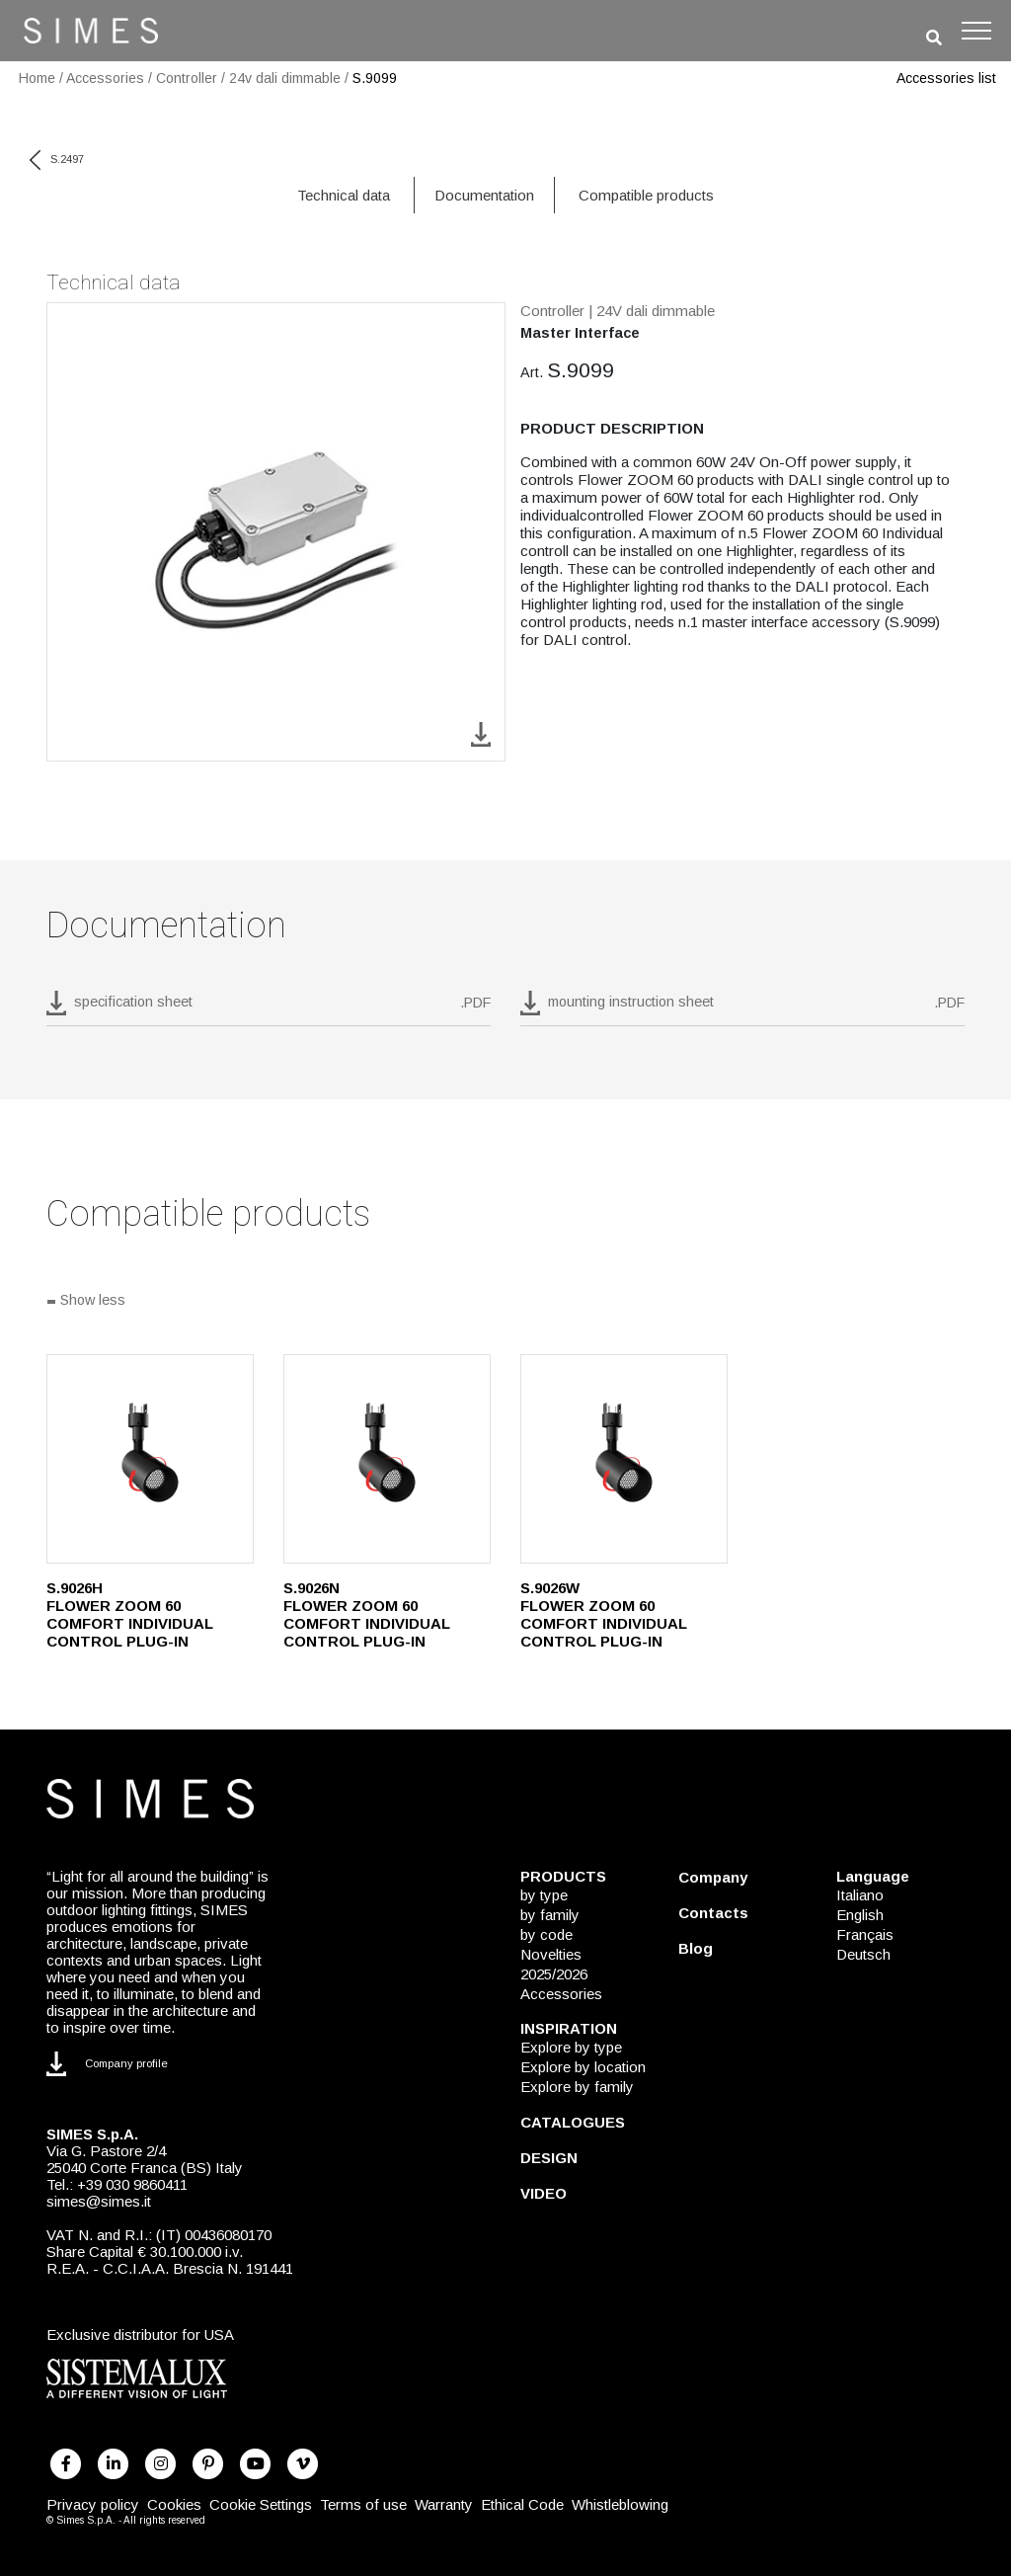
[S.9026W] (624, 1459)
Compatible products (646, 195)
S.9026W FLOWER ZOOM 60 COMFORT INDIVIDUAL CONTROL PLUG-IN (603, 1614)
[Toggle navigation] (976, 30)
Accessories (105, 78)
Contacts (713, 1912)
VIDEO (543, 2193)
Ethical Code (522, 2504)
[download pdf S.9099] (268, 1008)
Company (712, 1877)
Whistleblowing (620, 2504)
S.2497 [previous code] (57, 159)
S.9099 (374, 78)
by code (546, 1934)
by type (544, 1895)
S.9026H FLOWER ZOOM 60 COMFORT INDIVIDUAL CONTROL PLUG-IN (129, 1614)
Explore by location (583, 2066)
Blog (695, 1948)
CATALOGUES (572, 2122)
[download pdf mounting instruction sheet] (742, 1008)
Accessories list (946, 78)
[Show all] (505, 1302)
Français (865, 1934)
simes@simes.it (98, 2201)
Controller (186, 78)
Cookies (174, 2504)
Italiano (860, 1895)
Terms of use (363, 2504)
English (860, 1914)
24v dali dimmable (285, 78)
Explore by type (571, 2047)
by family (550, 1914)
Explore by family (577, 2086)
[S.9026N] (387, 1459)
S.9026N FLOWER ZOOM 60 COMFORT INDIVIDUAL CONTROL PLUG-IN (366, 1614)
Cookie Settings (260, 2504)
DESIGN (549, 2157)
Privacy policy (92, 2504)
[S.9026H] (150, 1459)
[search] (934, 38)
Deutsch (863, 1954)
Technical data (343, 195)
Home (37, 78)
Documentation (484, 195)
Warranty (444, 2504)
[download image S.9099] (481, 733)
